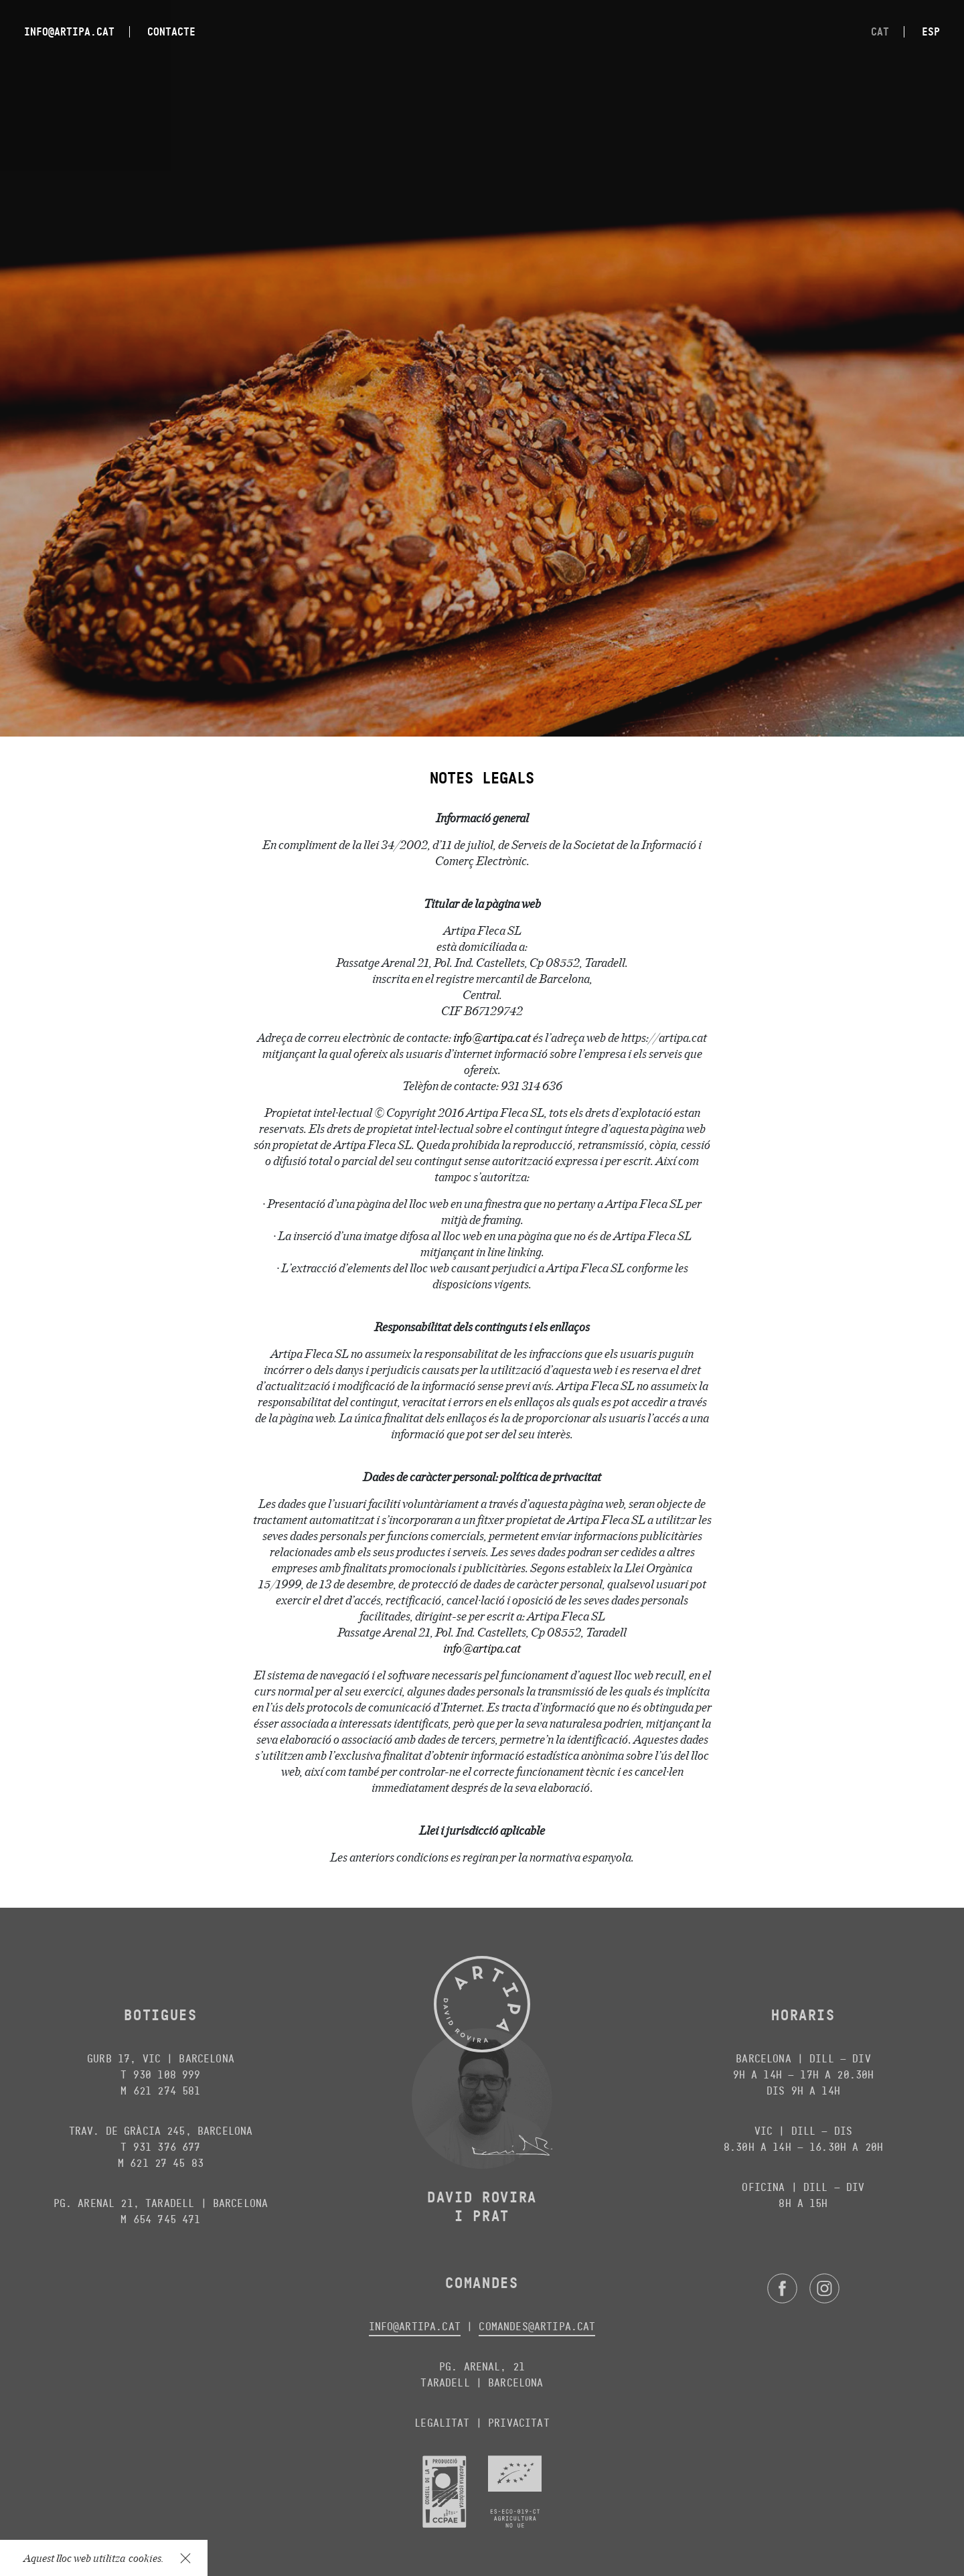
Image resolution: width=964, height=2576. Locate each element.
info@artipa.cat (69, 31)
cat (880, 31)
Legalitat (441, 2423)
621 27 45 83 (167, 2163)
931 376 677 (167, 2147)
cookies (145, 2557)
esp (931, 31)
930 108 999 (167, 2074)
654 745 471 (167, 2219)
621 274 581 (167, 2091)
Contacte (171, 31)
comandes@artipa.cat (537, 2326)
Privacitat (519, 2423)
